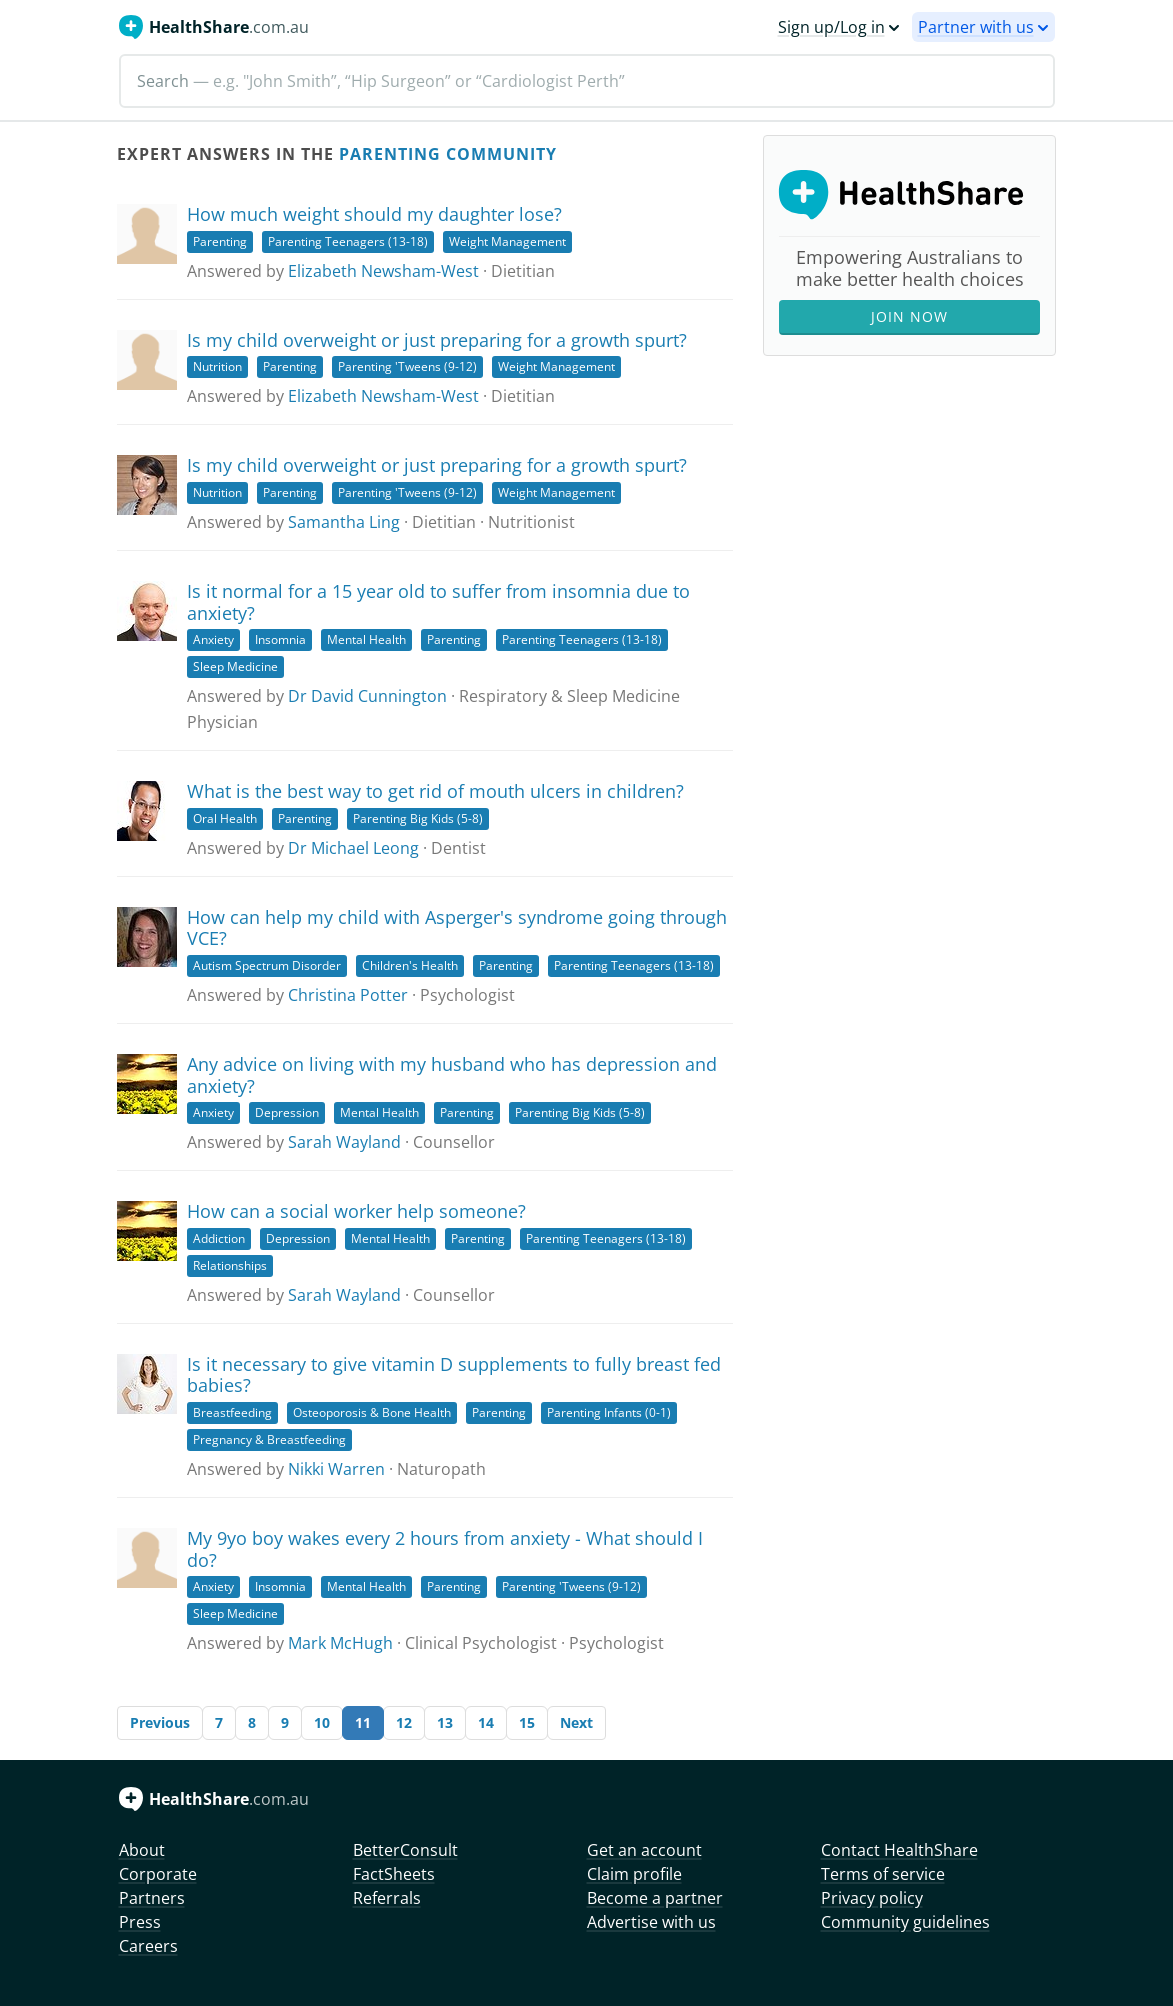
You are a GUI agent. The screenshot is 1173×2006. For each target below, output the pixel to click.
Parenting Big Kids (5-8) (418, 818)
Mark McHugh (340, 1643)
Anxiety (213, 639)
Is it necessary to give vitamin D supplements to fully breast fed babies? (454, 1375)
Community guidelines (905, 1922)
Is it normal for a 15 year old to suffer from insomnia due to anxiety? (438, 602)
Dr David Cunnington (367, 696)
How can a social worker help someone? (356, 1211)
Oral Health (225, 818)
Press (140, 1922)
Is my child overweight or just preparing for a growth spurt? (437, 340)
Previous (160, 1722)
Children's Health (410, 965)
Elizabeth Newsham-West (383, 271)
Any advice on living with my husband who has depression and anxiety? (452, 1075)
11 (363, 1722)
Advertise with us (651, 1922)
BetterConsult (405, 1850)
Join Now (909, 316)
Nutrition (217, 366)
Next (576, 1722)
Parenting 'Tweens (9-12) (407, 366)
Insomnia (280, 639)
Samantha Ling (344, 522)
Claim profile (634, 1874)
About (142, 1850)
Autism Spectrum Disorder (267, 965)
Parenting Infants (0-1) (609, 1412)
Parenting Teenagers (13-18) (348, 241)
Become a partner (655, 1898)
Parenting (220, 241)
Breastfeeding (232, 1412)
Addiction (219, 1238)
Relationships (230, 1265)
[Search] (587, 81)
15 (527, 1722)
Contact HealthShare (899, 1850)
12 (404, 1722)
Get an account (644, 1850)
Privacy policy (872, 1898)
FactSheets (394, 1874)
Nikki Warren (336, 1469)
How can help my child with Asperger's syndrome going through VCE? (457, 928)
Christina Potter (348, 995)
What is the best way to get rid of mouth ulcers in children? (435, 791)
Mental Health (366, 639)
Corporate (158, 1874)
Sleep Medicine (235, 666)
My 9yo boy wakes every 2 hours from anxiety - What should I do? (445, 1549)
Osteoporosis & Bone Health (372, 1412)
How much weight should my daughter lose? (374, 214)
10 (322, 1722)
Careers (148, 1946)
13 (445, 1722)
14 (486, 1722)
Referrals (387, 1898)
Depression (287, 1112)
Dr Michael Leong (353, 848)
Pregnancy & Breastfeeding (269, 1439)
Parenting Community (448, 154)
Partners (152, 1898)
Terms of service (883, 1874)
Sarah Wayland (344, 1142)
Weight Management (507, 241)
